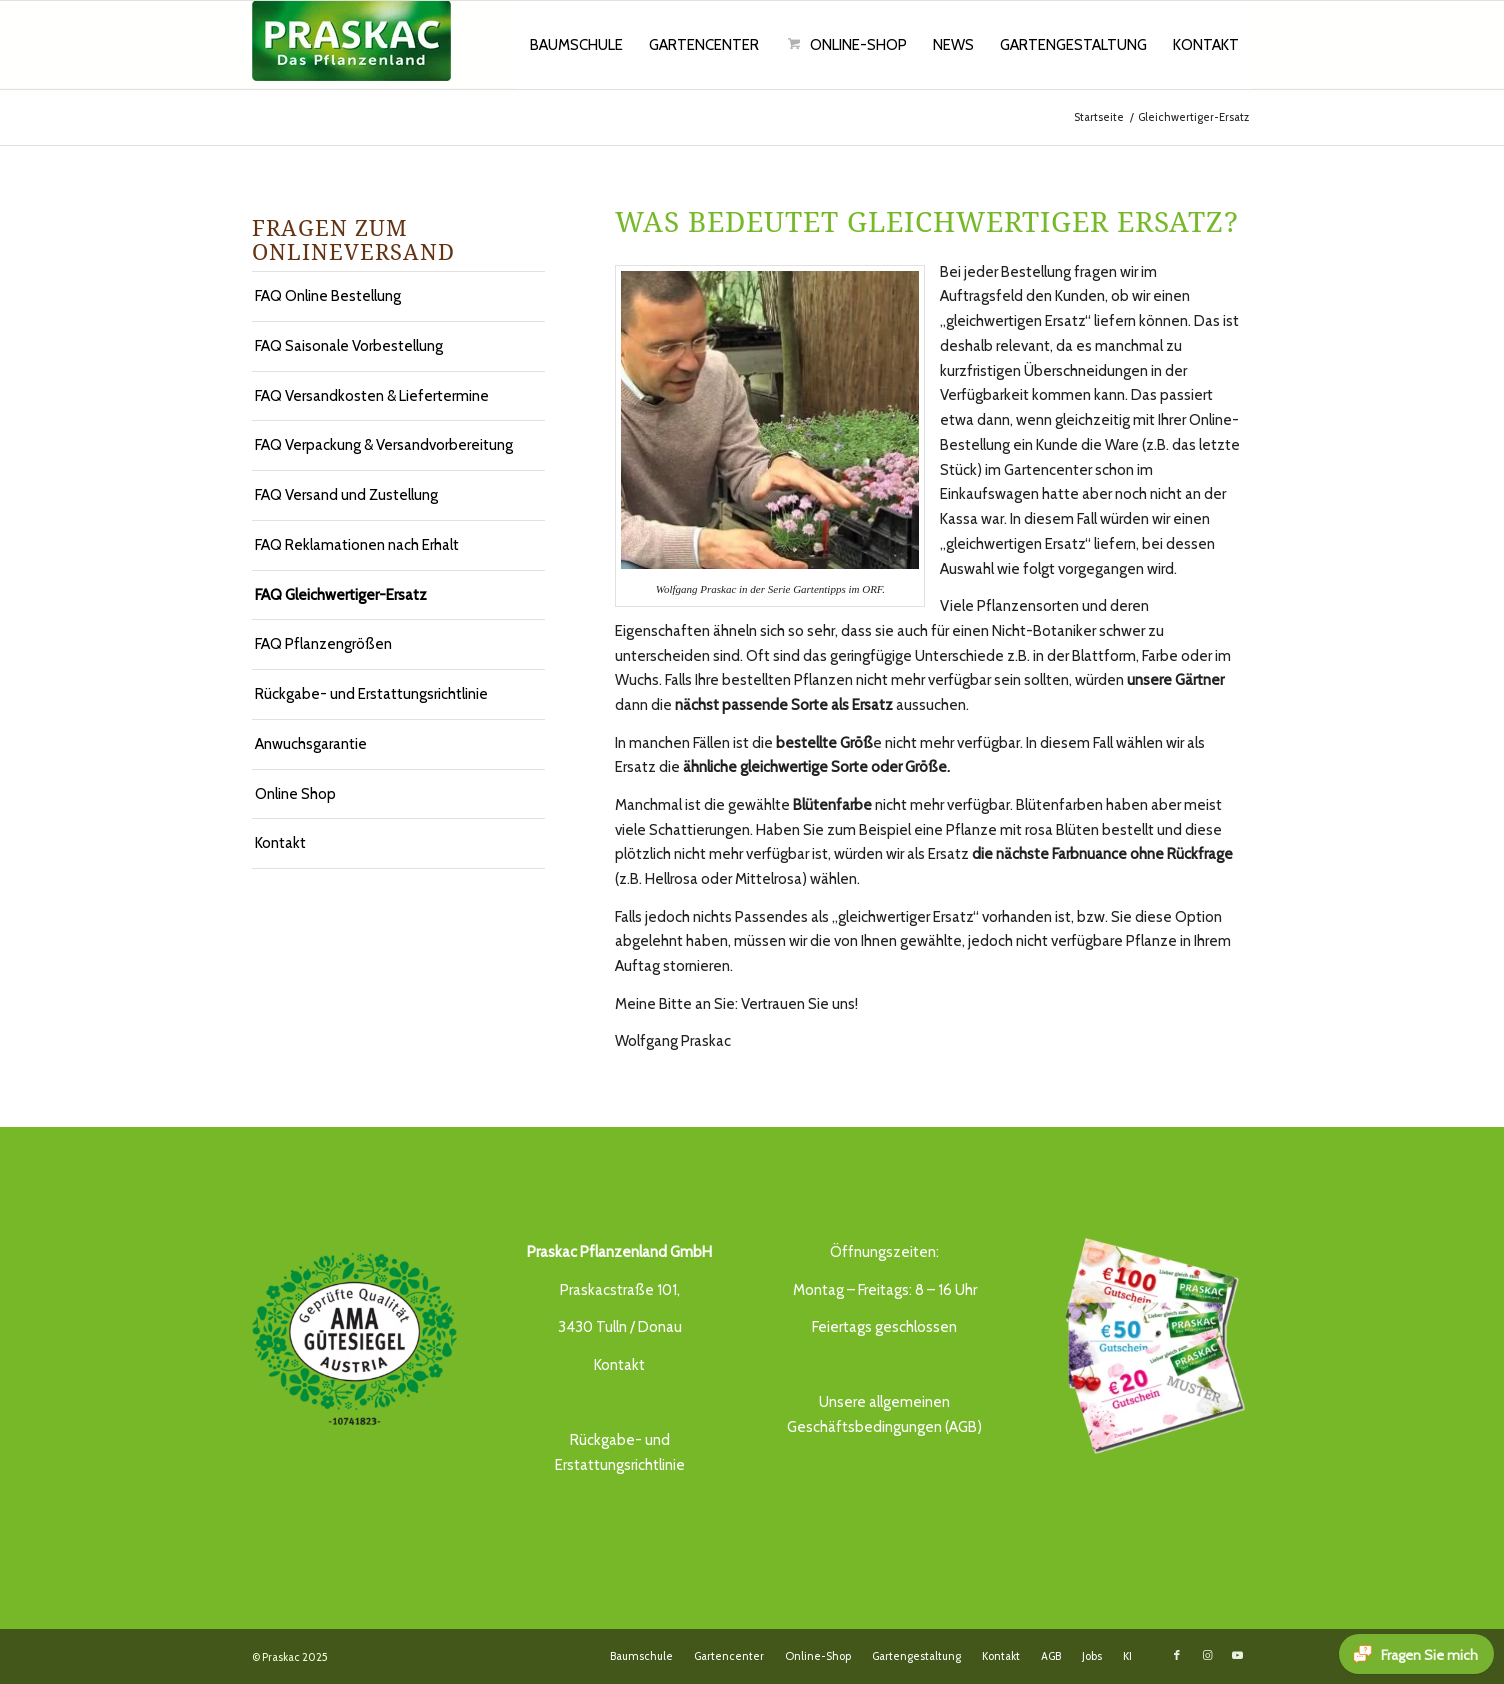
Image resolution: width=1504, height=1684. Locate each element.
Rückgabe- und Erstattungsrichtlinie (371, 694)
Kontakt (280, 843)
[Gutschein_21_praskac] (1149, 1343)
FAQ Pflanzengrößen (323, 644)
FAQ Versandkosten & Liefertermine (372, 396)
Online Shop (295, 794)
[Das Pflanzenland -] (351, 45)
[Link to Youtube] (1237, 1655)
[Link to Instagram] (1207, 1655)
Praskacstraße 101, (620, 1290)
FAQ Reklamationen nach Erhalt (357, 545)
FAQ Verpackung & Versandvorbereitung (384, 445)
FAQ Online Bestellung (328, 296)
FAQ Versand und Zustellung (346, 495)
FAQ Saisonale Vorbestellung (349, 346)
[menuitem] (576, 45)
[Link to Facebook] (1177, 1655)
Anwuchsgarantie (311, 744)
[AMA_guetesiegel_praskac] (354, 1339)
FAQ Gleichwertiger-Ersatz (341, 595)
